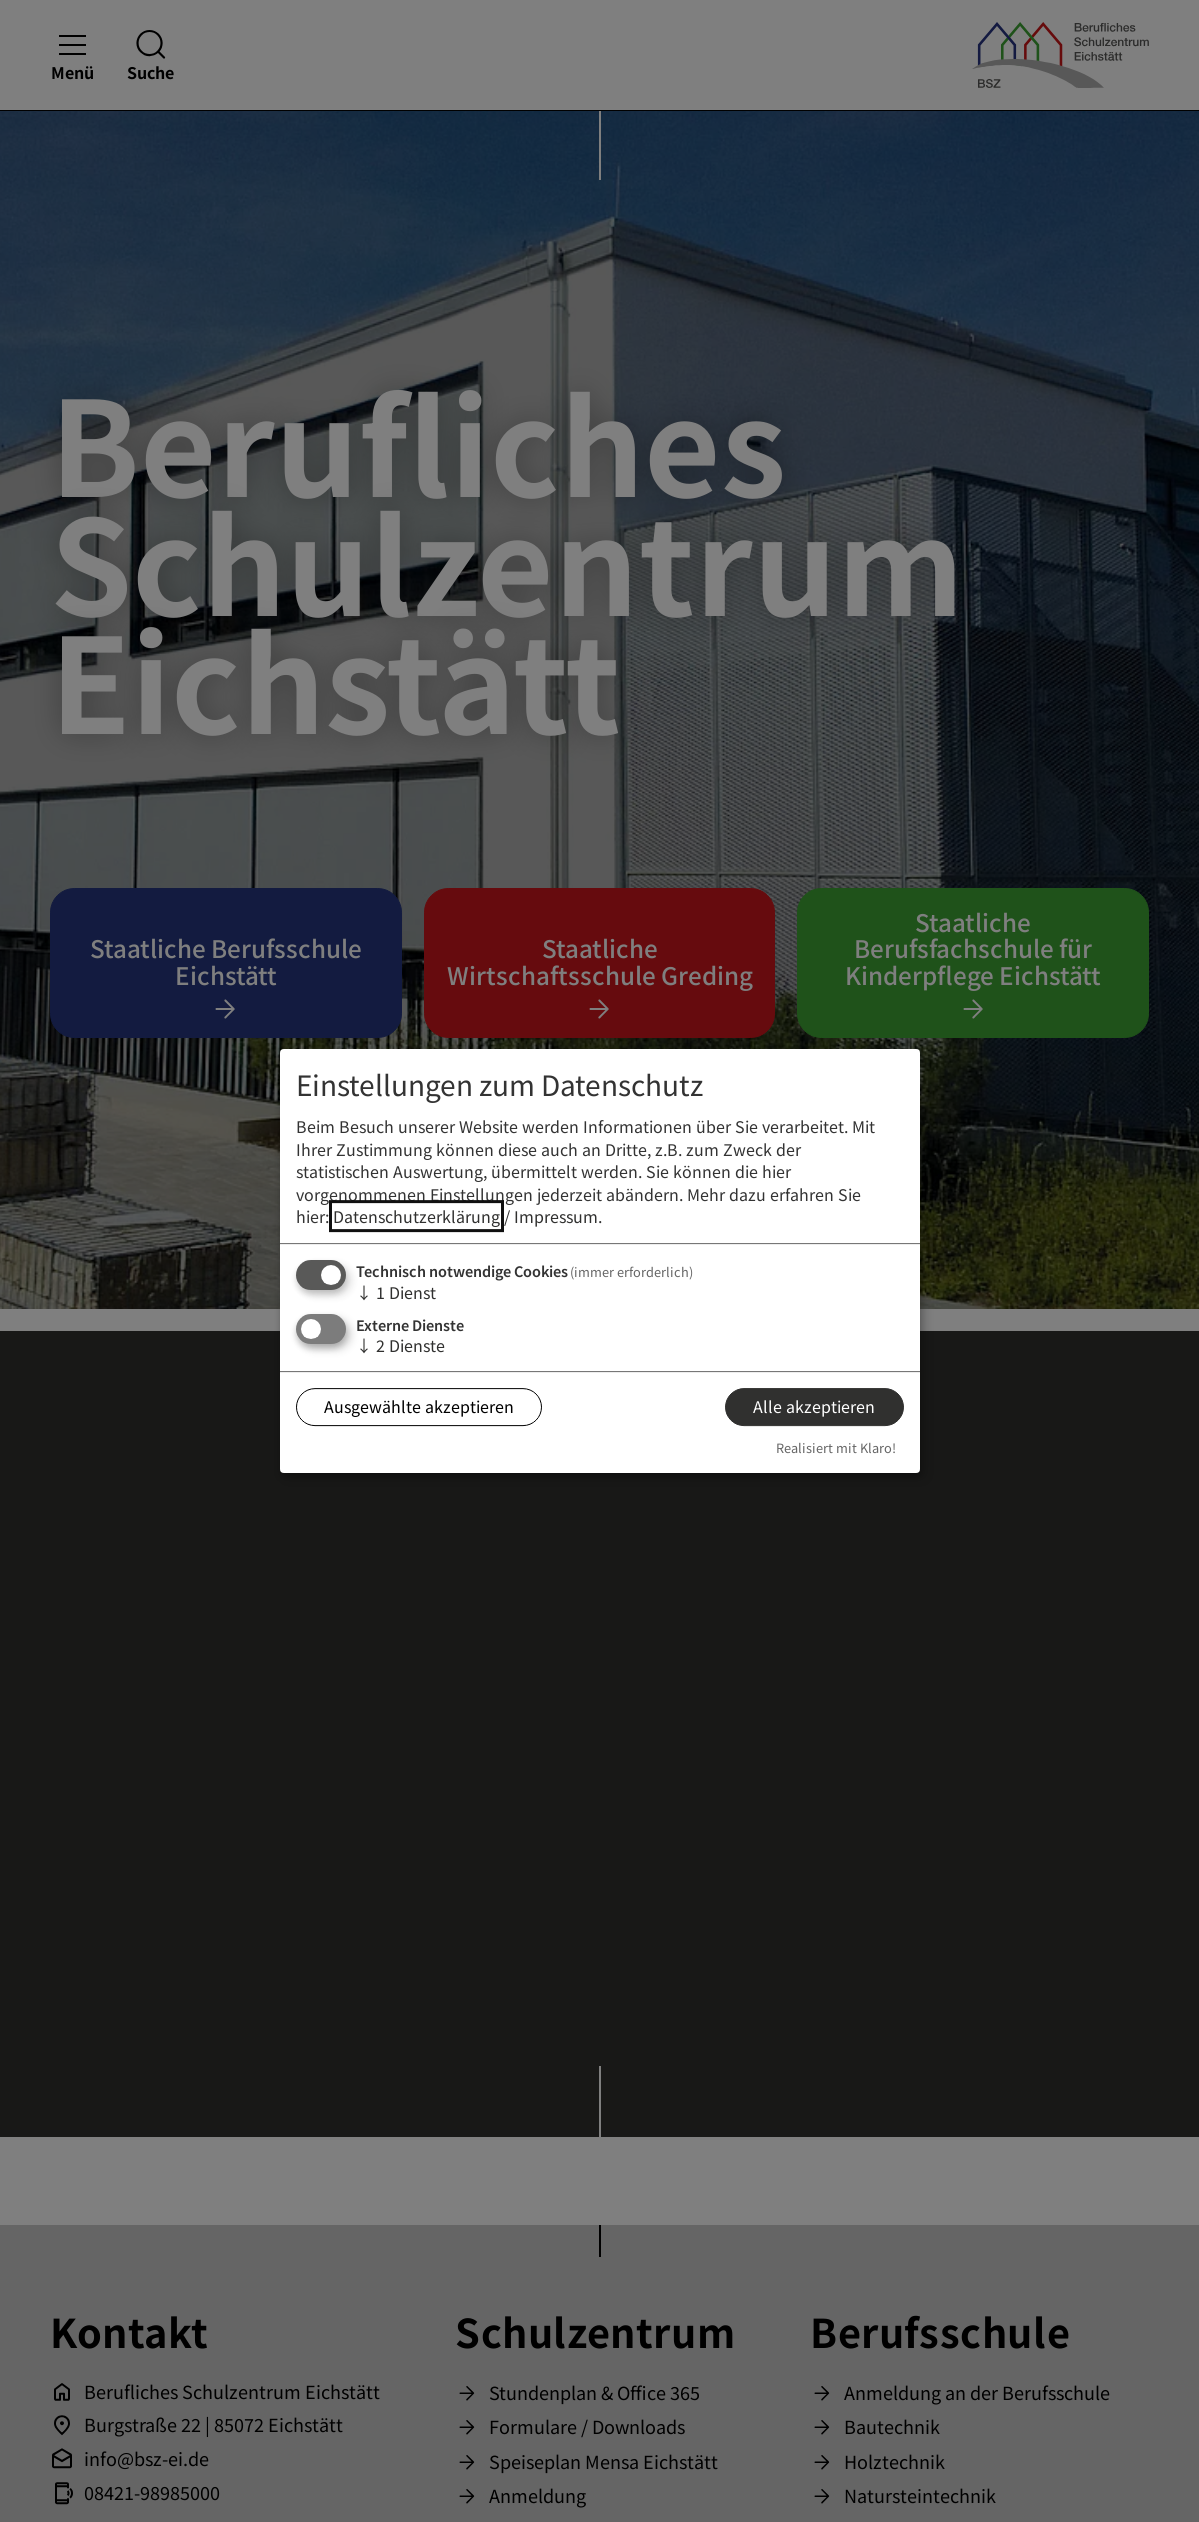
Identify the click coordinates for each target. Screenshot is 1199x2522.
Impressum (556, 1216)
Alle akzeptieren (814, 1406)
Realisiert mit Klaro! (836, 1447)
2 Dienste (400, 1345)
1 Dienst (396, 1292)
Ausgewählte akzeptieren (419, 1406)
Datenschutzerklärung (416, 1216)
